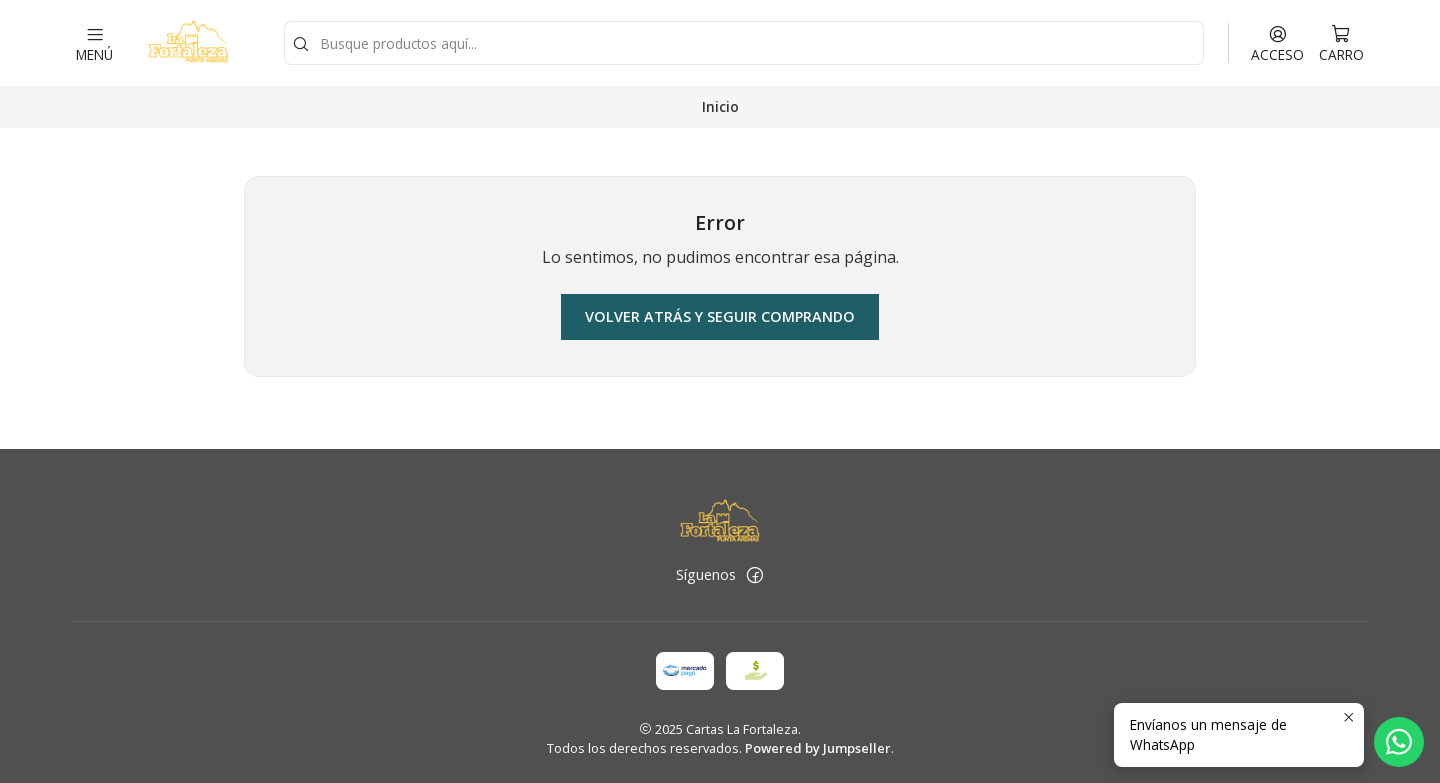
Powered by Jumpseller (818, 748)
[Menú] (94, 43)
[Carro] (1341, 43)
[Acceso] (1277, 43)
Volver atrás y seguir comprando (720, 316)
